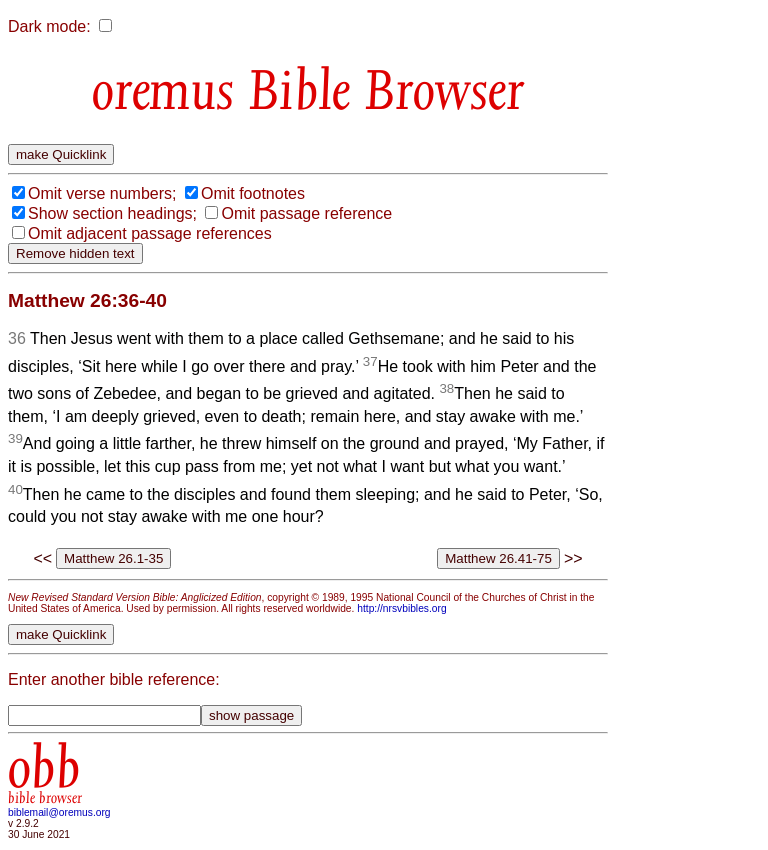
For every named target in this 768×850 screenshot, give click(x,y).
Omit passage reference (306, 213)
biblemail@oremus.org (59, 812)
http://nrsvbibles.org (401, 608)
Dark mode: (49, 26)
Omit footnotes (253, 193)
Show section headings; (112, 213)
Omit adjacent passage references (150, 233)
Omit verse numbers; (102, 193)
